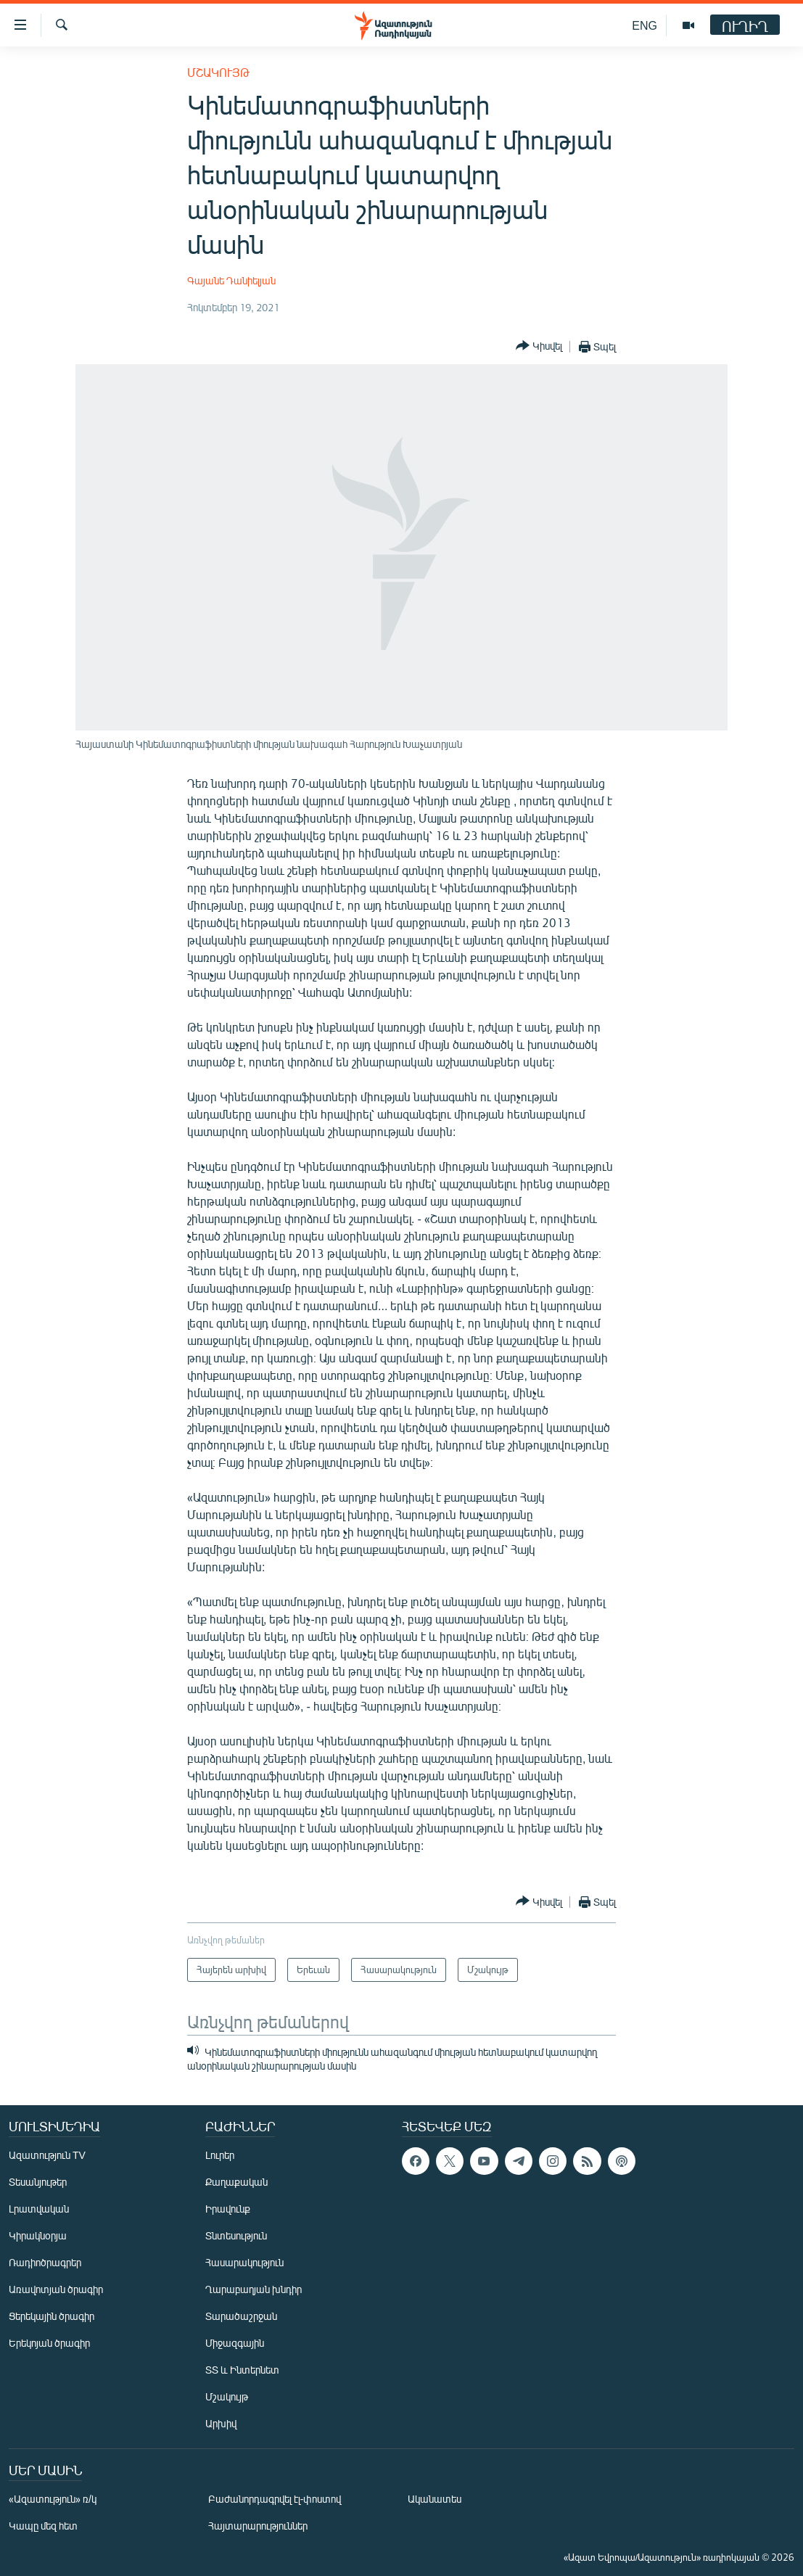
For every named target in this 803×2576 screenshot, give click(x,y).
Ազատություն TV (47, 2155)
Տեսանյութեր (38, 2182)
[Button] (539, 346)
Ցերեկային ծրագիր (51, 2316)
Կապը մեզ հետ (43, 2525)
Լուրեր (219, 2155)
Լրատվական (39, 2208)
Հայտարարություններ (258, 2525)
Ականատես (434, 2499)
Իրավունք (227, 2208)
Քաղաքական (236, 2182)
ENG (644, 25)
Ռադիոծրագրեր (45, 2262)
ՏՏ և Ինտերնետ (242, 2369)
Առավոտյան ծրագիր (56, 2289)
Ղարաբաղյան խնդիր (253, 2289)
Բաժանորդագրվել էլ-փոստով (275, 2499)
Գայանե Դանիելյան (231, 280)
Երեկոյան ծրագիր (49, 2343)
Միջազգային (234, 2343)
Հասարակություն (244, 2262)
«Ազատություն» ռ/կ (52, 2499)
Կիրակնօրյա (38, 2235)
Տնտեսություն (236, 2235)
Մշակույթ (218, 72)
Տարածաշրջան (241, 2316)
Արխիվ (220, 2423)
